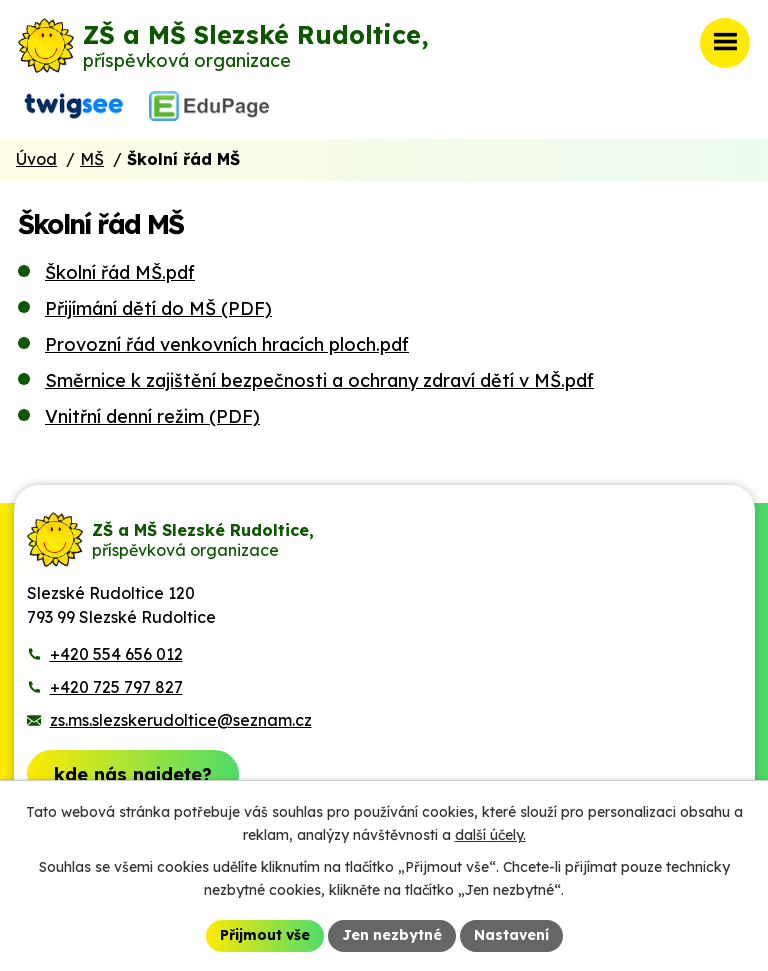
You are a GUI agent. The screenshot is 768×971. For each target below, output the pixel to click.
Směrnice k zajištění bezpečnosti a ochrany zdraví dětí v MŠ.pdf (319, 380)
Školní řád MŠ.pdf (120, 272)
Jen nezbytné (392, 935)
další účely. (490, 835)
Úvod (36, 159)
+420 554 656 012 (116, 654)
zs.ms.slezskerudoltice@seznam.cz (181, 720)
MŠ (92, 159)
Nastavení (511, 935)
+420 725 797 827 (116, 687)
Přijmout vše (265, 935)
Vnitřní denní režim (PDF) (152, 416)
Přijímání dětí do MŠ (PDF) (158, 308)
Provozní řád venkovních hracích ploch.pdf (227, 344)
